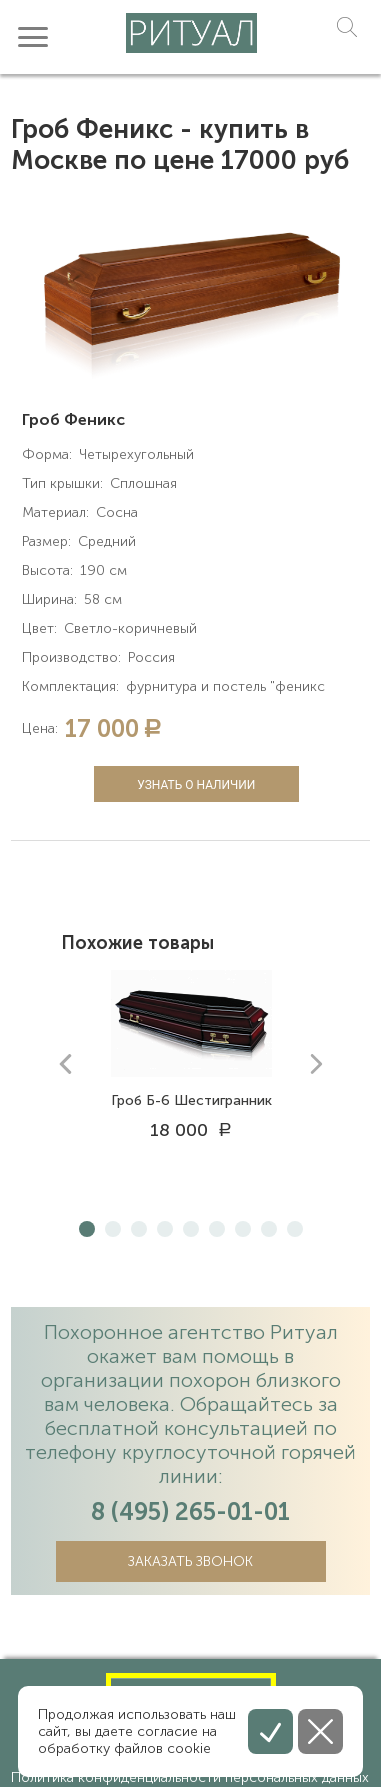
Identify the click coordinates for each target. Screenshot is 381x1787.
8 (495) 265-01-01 (190, 1511)
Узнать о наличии (196, 785)
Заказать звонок (190, 1561)
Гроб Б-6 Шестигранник (191, 1100)
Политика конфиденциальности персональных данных (190, 1777)
